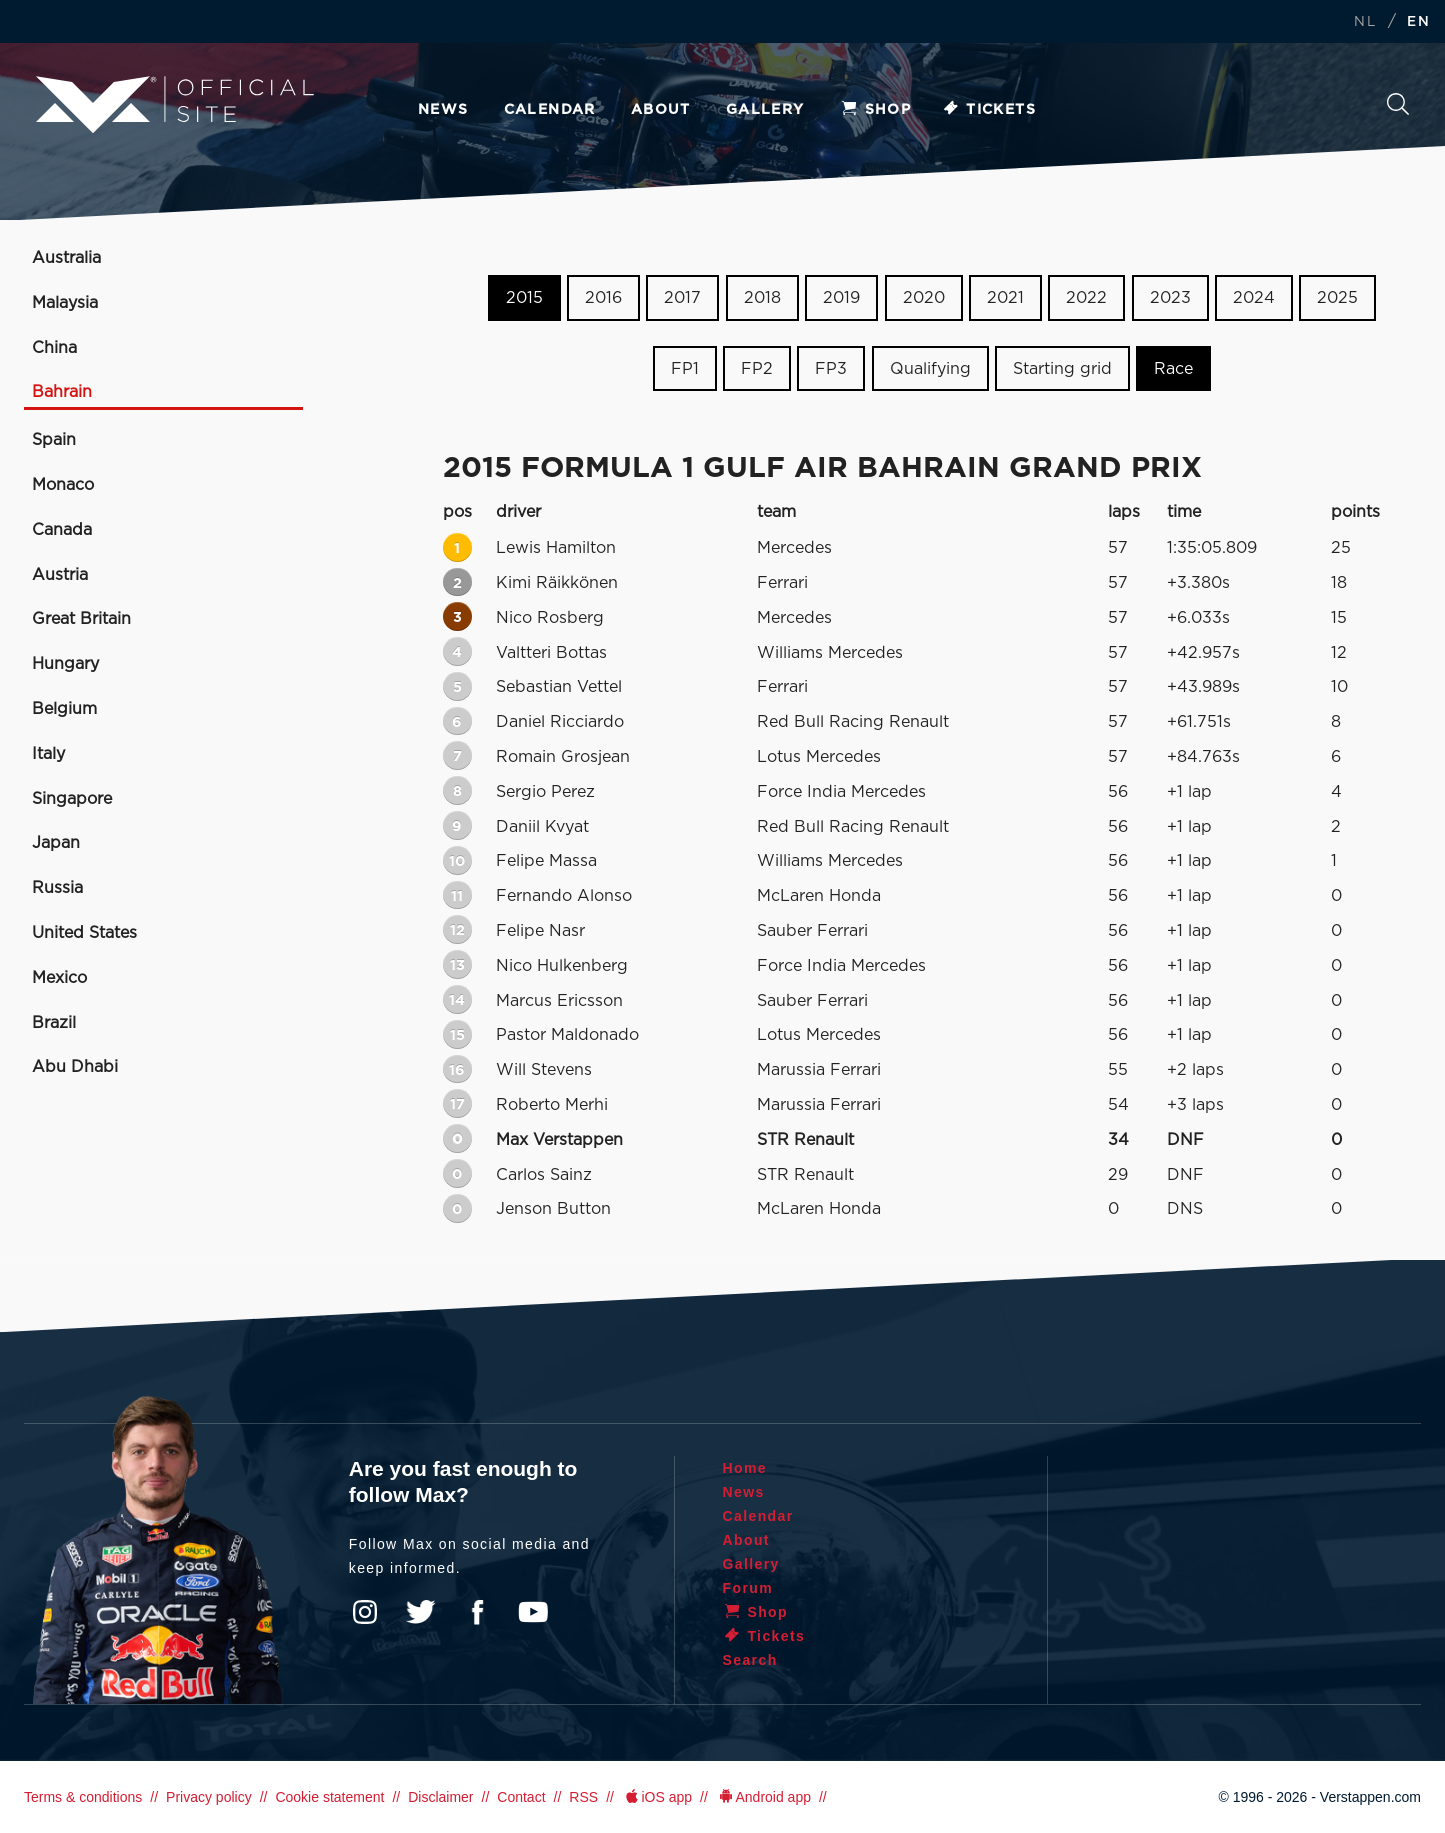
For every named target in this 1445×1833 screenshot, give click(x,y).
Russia (57, 888)
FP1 (685, 369)
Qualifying (930, 369)
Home (745, 1468)
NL (1365, 22)
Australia (66, 258)
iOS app (657, 1797)
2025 (1337, 298)
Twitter (421, 1612)
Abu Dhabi (75, 1067)
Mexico (59, 978)
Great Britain (81, 619)
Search (1398, 104)
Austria (60, 575)
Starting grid (1062, 369)
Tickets (988, 110)
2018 (762, 298)
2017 (682, 298)
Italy (48, 754)
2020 (924, 298)
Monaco (63, 485)
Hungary (65, 664)
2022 (1086, 298)
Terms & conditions (83, 1797)
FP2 (757, 369)
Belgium (64, 709)
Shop (876, 110)
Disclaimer (440, 1797)
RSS (583, 1797)
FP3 (831, 369)
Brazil (54, 1023)
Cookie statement (329, 1797)
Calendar (550, 110)
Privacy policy (209, 1797)
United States (84, 933)
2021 (1005, 298)
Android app (763, 1797)
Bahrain (62, 392)
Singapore (72, 799)
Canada (62, 530)
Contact (521, 1797)
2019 (841, 298)
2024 (1254, 298)
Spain (54, 440)
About (661, 110)
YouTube (533, 1612)
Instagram (365, 1612)
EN (1418, 22)
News (443, 110)
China (54, 348)
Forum (748, 1588)
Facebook (477, 1612)
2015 (524, 298)
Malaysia (65, 303)
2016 (603, 298)
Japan (56, 843)
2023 (1170, 298)
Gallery (765, 110)
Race (1173, 369)
